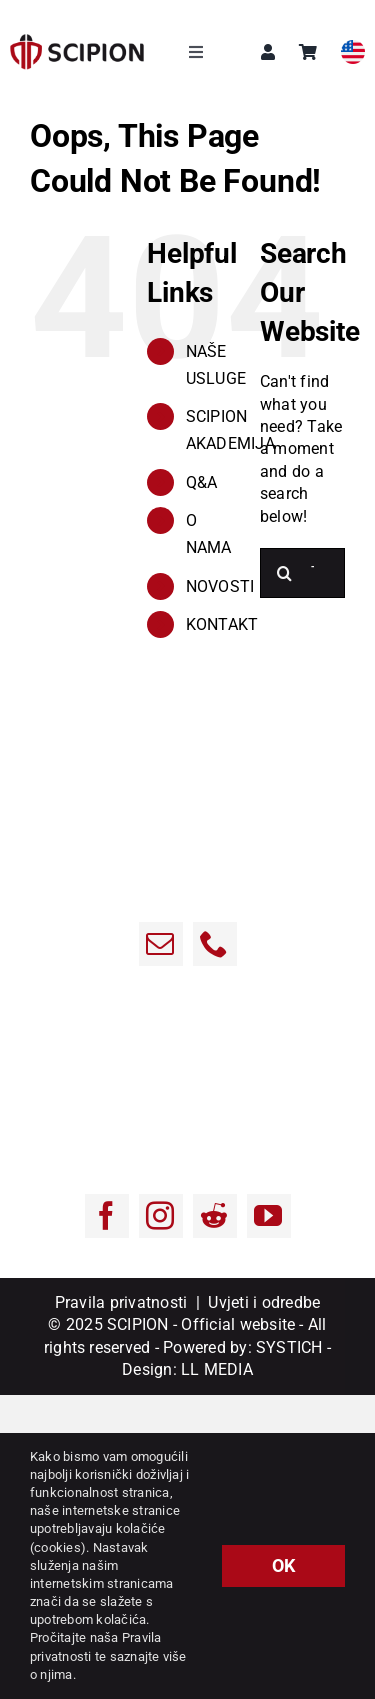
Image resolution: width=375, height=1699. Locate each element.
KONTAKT (222, 624)
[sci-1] (77, 41)
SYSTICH (289, 1347)
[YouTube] (269, 1216)
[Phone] (215, 944)
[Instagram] (161, 1216)
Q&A (202, 482)
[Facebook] (107, 1216)
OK (283, 1565)
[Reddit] (215, 1216)
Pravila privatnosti (121, 1302)
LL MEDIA (217, 1369)
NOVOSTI (220, 586)
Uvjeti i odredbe (264, 1302)
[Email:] (161, 944)
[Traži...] (285, 573)
